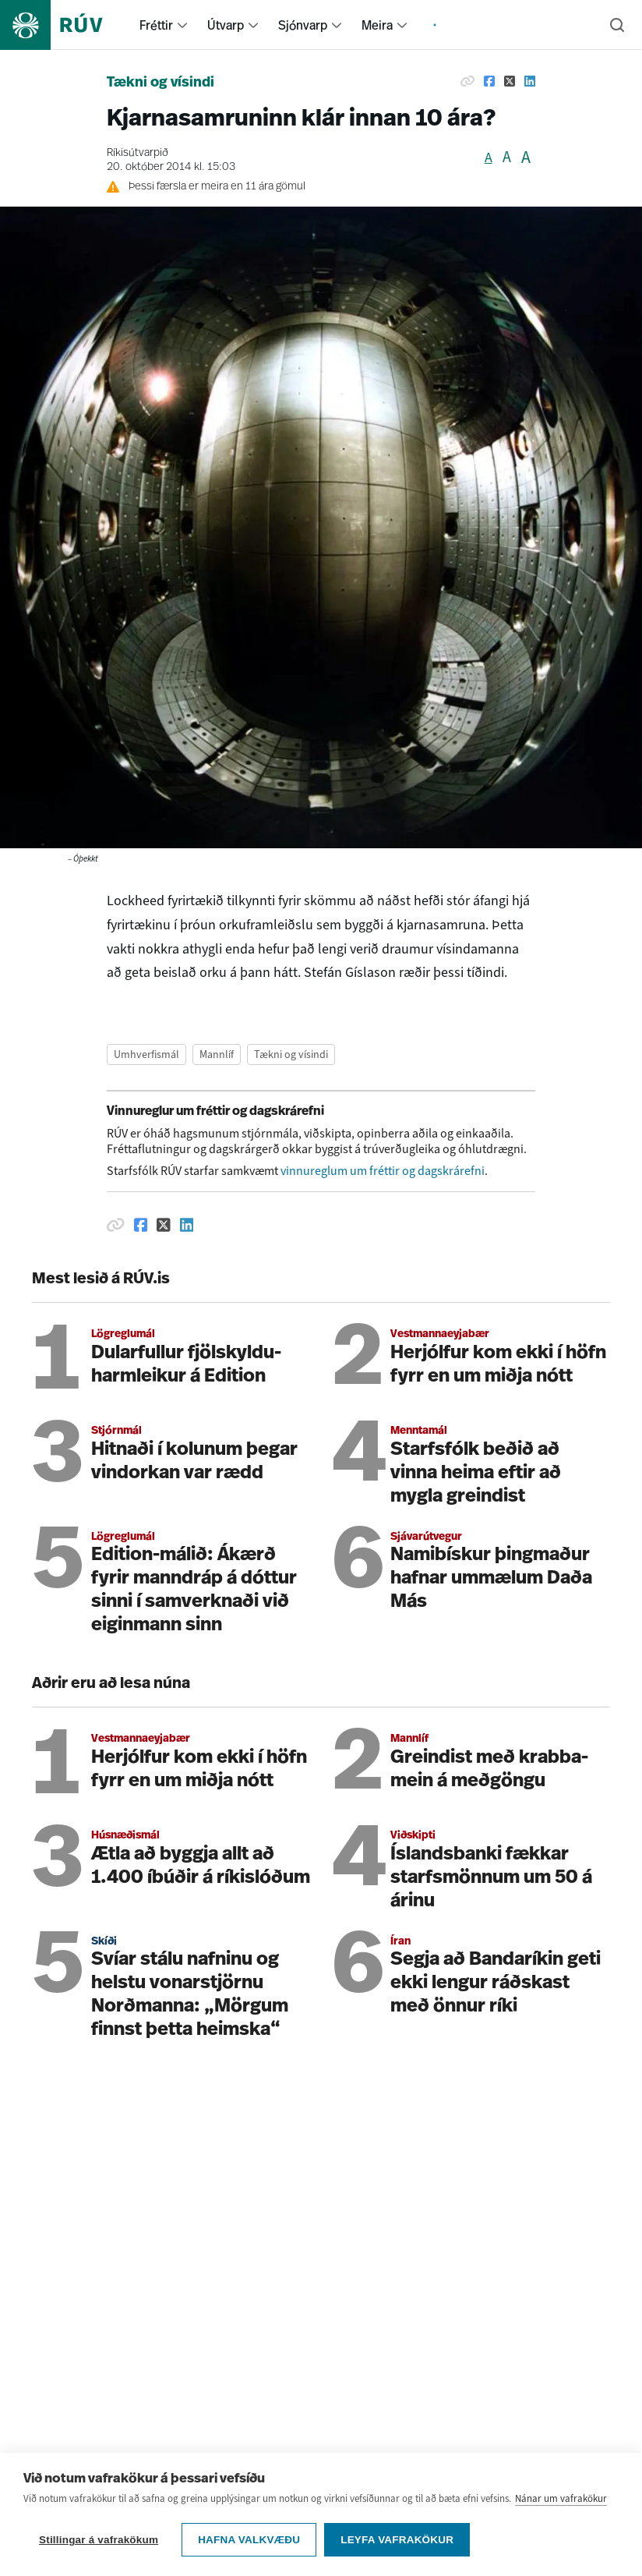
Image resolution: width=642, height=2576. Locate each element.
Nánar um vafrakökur (561, 2498)
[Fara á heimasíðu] (65, 25)
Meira (377, 25)
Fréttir (156, 25)
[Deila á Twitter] (509, 81)
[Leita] (617, 25)
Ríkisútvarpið (137, 153)
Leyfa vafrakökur (396, 2540)
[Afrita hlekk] (467, 81)
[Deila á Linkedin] (529, 81)
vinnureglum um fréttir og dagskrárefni (382, 1170)
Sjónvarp (302, 25)
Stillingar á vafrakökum (98, 2540)
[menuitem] (182, 25)
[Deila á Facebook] (489, 81)
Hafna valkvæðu (249, 2540)
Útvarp (225, 25)
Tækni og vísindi (160, 83)
